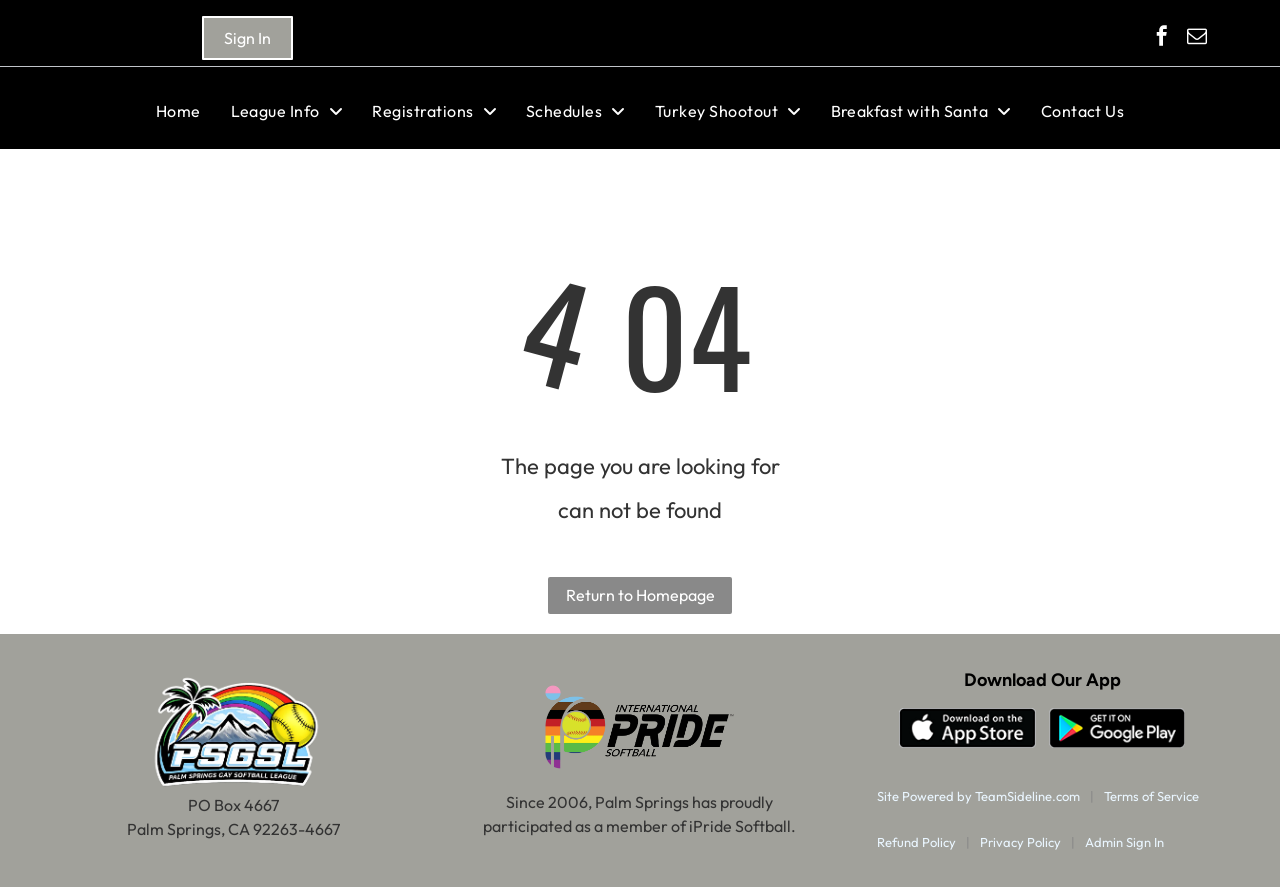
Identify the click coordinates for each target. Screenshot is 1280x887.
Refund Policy (916, 842)
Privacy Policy (1020, 842)
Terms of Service (1151, 796)
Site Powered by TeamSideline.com (978, 796)
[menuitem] (178, 111)
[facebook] (1162, 38)
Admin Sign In (1124, 842)
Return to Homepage (640, 595)
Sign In (247, 38)
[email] (1197, 38)
